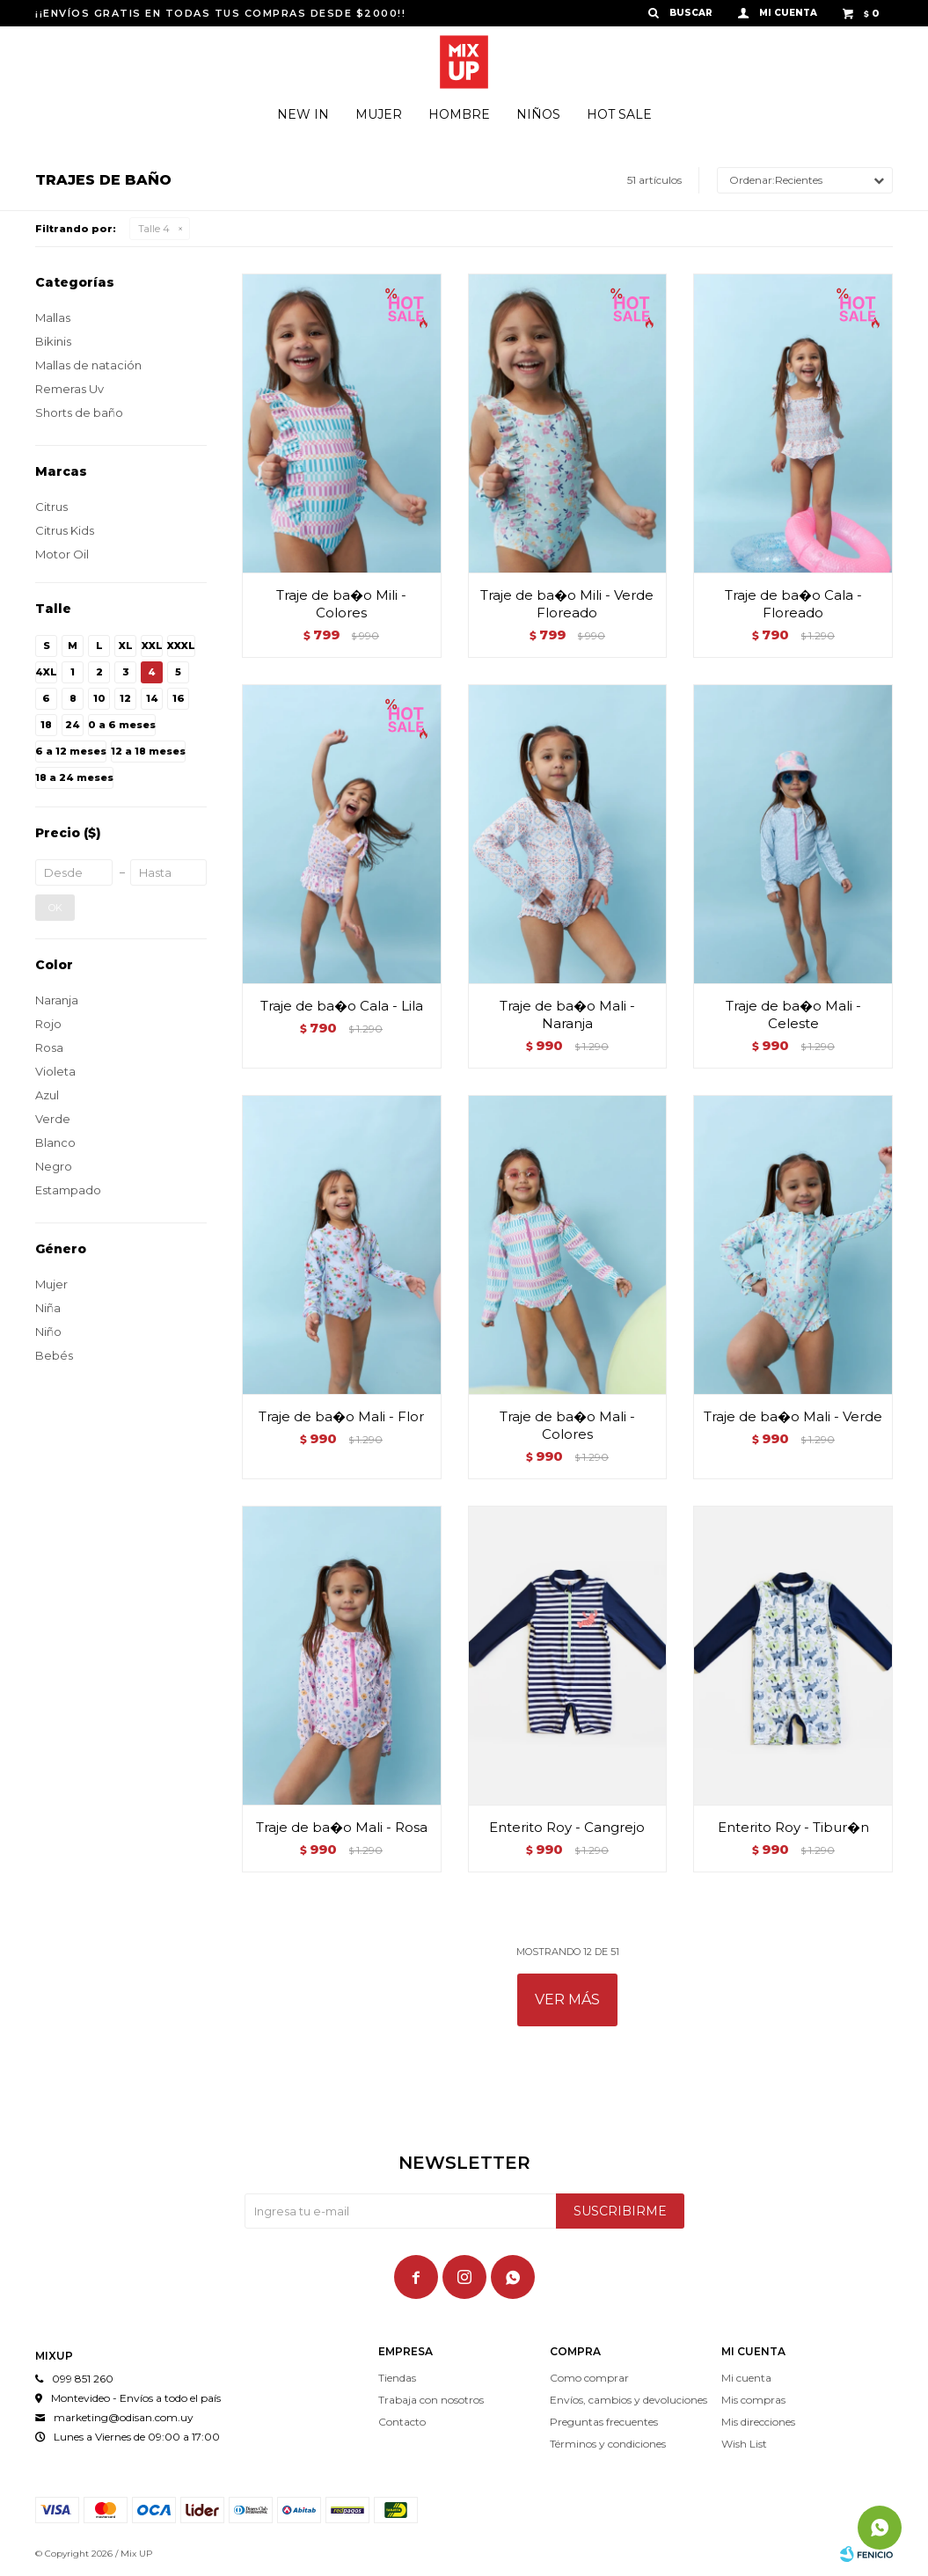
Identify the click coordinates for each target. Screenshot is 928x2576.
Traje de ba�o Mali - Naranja (567, 1014)
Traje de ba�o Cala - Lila (341, 1005)
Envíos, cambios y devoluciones (628, 2399)
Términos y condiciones (608, 2443)
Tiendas (397, 2377)
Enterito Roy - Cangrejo (567, 1827)
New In (303, 114)
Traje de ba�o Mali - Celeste (793, 1014)
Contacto (402, 2421)
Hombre (459, 114)
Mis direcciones (758, 2421)
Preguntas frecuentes (604, 2421)
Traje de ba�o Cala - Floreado (793, 604)
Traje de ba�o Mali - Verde (793, 1416)
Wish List (744, 2443)
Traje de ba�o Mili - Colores (341, 604)
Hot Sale (619, 114)
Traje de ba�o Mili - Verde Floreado (567, 604)
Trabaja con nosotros (431, 2399)
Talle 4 (154, 229)
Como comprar (589, 2377)
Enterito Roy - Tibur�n (793, 1827)
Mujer (378, 114)
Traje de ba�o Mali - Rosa (341, 1827)
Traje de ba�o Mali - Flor (341, 1416)
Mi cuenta (746, 2377)
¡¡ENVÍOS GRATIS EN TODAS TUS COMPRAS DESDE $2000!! (220, 13)
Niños (538, 114)
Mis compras (753, 2399)
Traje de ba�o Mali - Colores (567, 1425)
